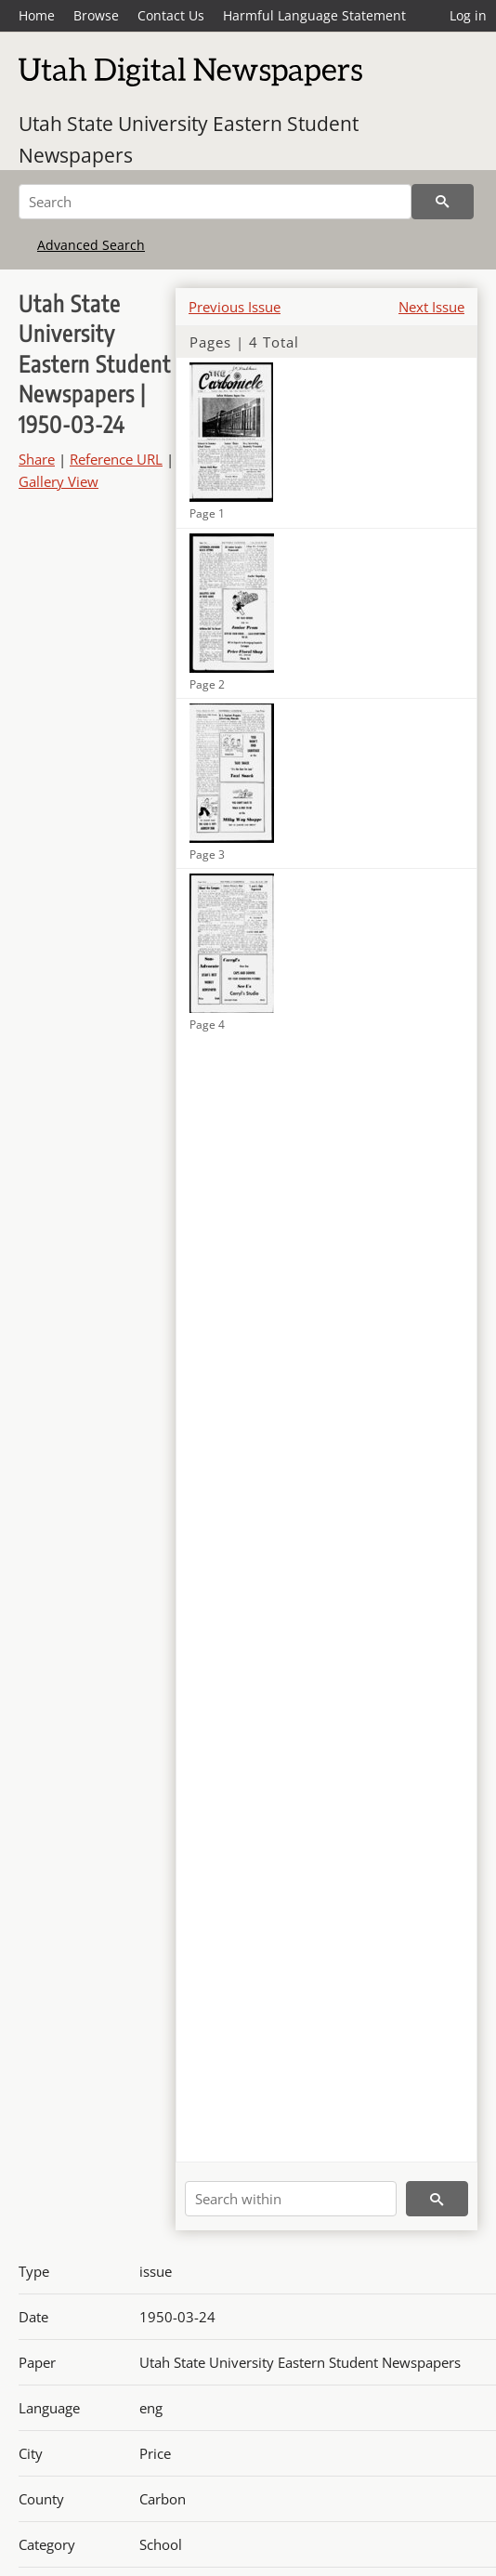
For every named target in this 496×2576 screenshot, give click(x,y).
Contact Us (170, 15)
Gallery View (58, 481)
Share (37, 459)
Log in (468, 15)
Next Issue (431, 306)
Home (37, 15)
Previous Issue (235, 306)
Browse (96, 15)
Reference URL (116, 459)
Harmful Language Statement (314, 15)
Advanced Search (91, 245)
